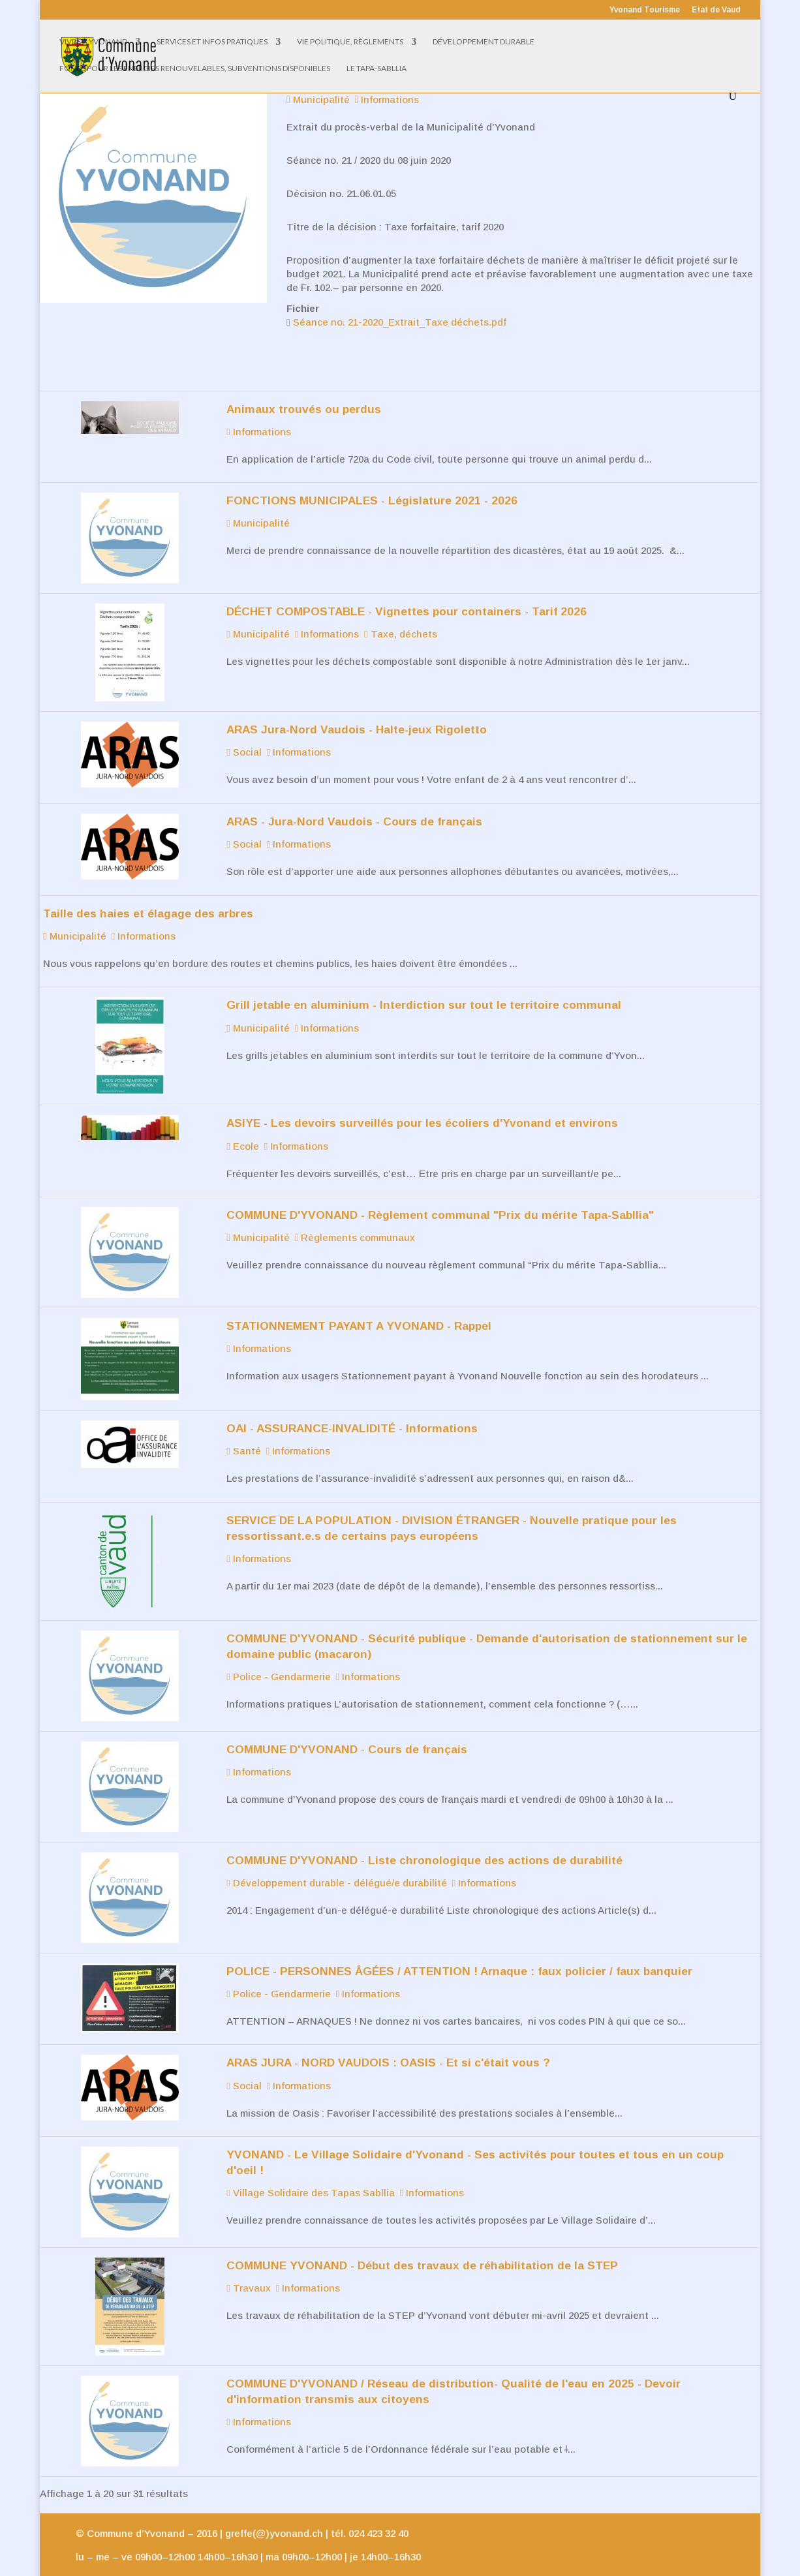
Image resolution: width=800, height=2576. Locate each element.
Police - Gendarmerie (278, 1656)
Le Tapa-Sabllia (376, 68)
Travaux (248, 2267)
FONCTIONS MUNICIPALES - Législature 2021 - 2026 (371, 480)
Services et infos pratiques (212, 41)
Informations (258, 411)
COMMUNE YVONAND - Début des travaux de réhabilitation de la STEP (422, 2245)
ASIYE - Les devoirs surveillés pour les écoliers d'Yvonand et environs (422, 1102)
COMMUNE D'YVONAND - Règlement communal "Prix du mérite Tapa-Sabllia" (440, 1194)
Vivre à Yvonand (93, 41)
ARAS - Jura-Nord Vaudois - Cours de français (354, 801)
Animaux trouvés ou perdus (303, 388)
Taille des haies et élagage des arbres (148, 893)
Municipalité (257, 502)
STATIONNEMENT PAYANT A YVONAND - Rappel (358, 1305)
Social (243, 731)
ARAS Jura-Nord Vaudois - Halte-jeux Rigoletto (356, 709)
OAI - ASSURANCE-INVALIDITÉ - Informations (352, 1408)
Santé (243, 1430)
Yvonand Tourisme (644, 10)
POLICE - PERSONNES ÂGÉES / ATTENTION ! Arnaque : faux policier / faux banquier (459, 1950)
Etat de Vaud (716, 10)
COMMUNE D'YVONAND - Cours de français (346, 1729)
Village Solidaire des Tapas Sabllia (310, 2172)
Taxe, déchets (400, 613)
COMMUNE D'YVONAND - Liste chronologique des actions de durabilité (424, 1840)
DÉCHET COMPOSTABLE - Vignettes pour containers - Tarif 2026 (406, 591)
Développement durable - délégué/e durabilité (336, 1862)
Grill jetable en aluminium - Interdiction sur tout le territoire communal (423, 984)
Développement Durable (483, 41)
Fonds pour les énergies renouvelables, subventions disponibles (194, 68)
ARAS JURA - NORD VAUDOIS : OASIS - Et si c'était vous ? (388, 2042)
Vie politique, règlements (350, 41)
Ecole (242, 1125)
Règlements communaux (355, 1217)
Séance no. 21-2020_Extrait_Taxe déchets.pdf (399, 301)
